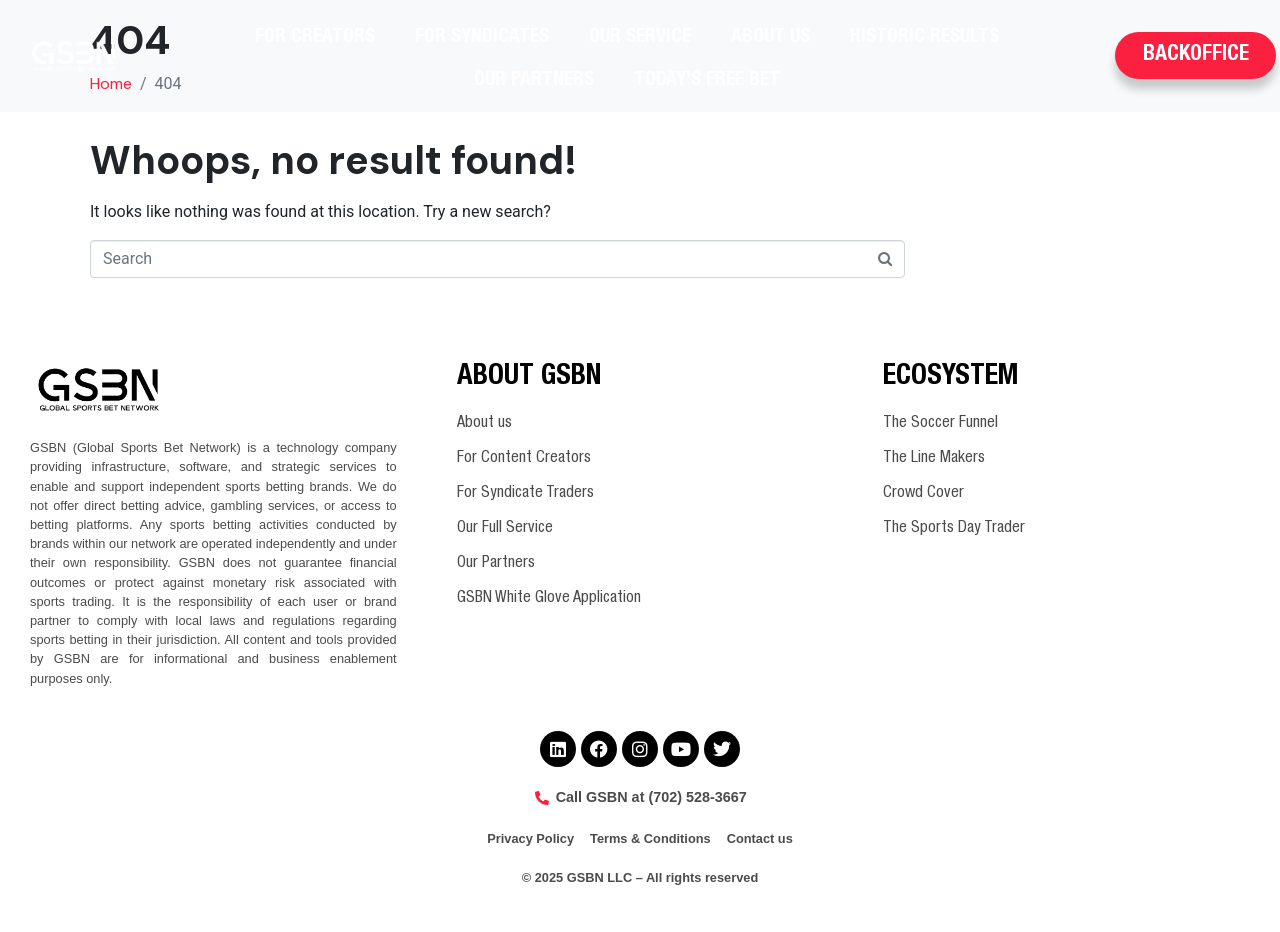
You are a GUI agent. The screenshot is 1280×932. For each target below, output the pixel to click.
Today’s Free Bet (707, 80)
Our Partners (534, 80)
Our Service (640, 37)
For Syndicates (482, 37)
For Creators (315, 37)
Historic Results (924, 37)
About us (770, 37)
